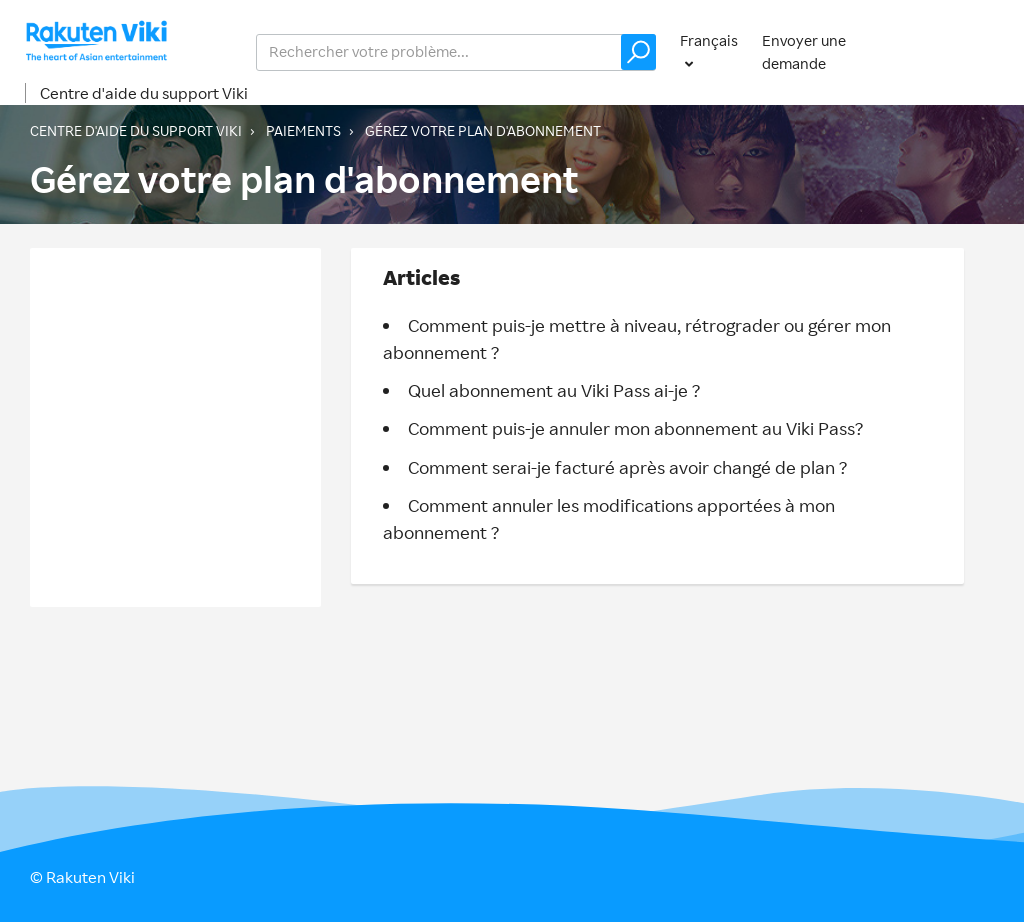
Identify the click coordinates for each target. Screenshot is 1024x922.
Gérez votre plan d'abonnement (483, 130)
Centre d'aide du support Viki (144, 93)
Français (709, 40)
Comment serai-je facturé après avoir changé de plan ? (627, 467)
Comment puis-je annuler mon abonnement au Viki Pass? (635, 428)
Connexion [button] (957, 51)
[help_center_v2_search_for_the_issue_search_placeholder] (456, 52)
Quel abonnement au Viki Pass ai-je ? (554, 390)
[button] (638, 52)
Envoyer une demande (804, 52)
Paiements (303, 130)
